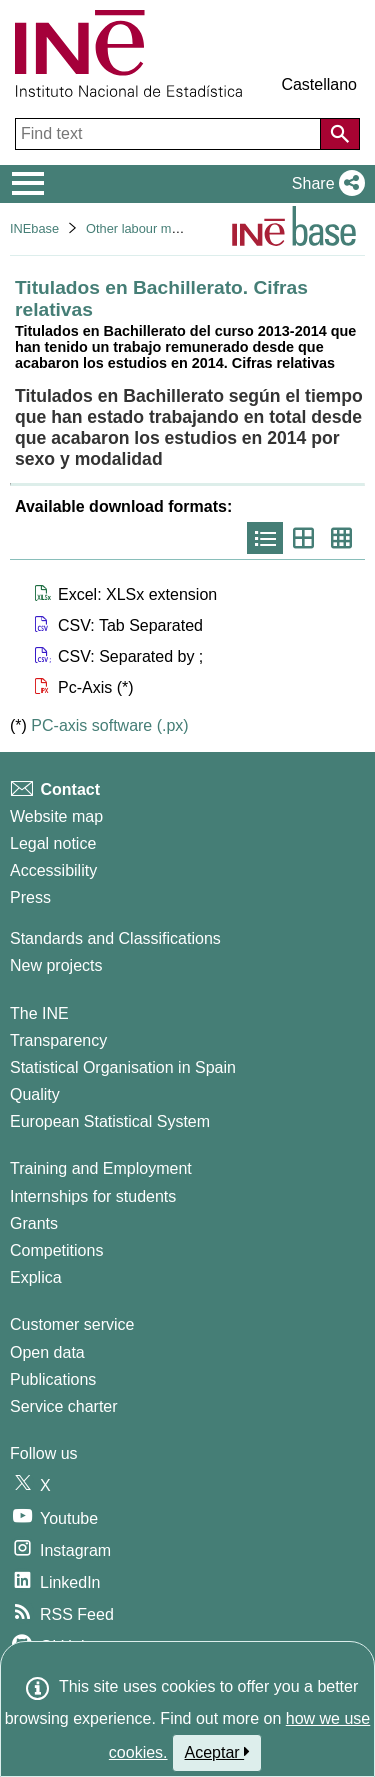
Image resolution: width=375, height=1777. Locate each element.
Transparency (58, 1040)
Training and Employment (101, 1168)
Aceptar (217, 1752)
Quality (35, 1094)
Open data (47, 1352)
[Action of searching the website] (340, 134)
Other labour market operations (174, 228)
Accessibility (53, 870)
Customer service (72, 1324)
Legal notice (53, 843)
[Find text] (170, 134)
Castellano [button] (319, 84)
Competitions (56, 1250)
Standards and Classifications (115, 938)
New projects (56, 965)
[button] (324, 184)
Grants (34, 1223)
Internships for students (93, 1196)
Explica (36, 1277)
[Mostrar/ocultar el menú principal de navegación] (28, 184)
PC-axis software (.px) (109, 725)
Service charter (64, 1406)
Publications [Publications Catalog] (53, 1379)
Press (30, 897)
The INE (39, 1013)
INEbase (34, 228)
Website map (56, 816)
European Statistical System (110, 1121)
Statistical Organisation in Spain (123, 1067)
